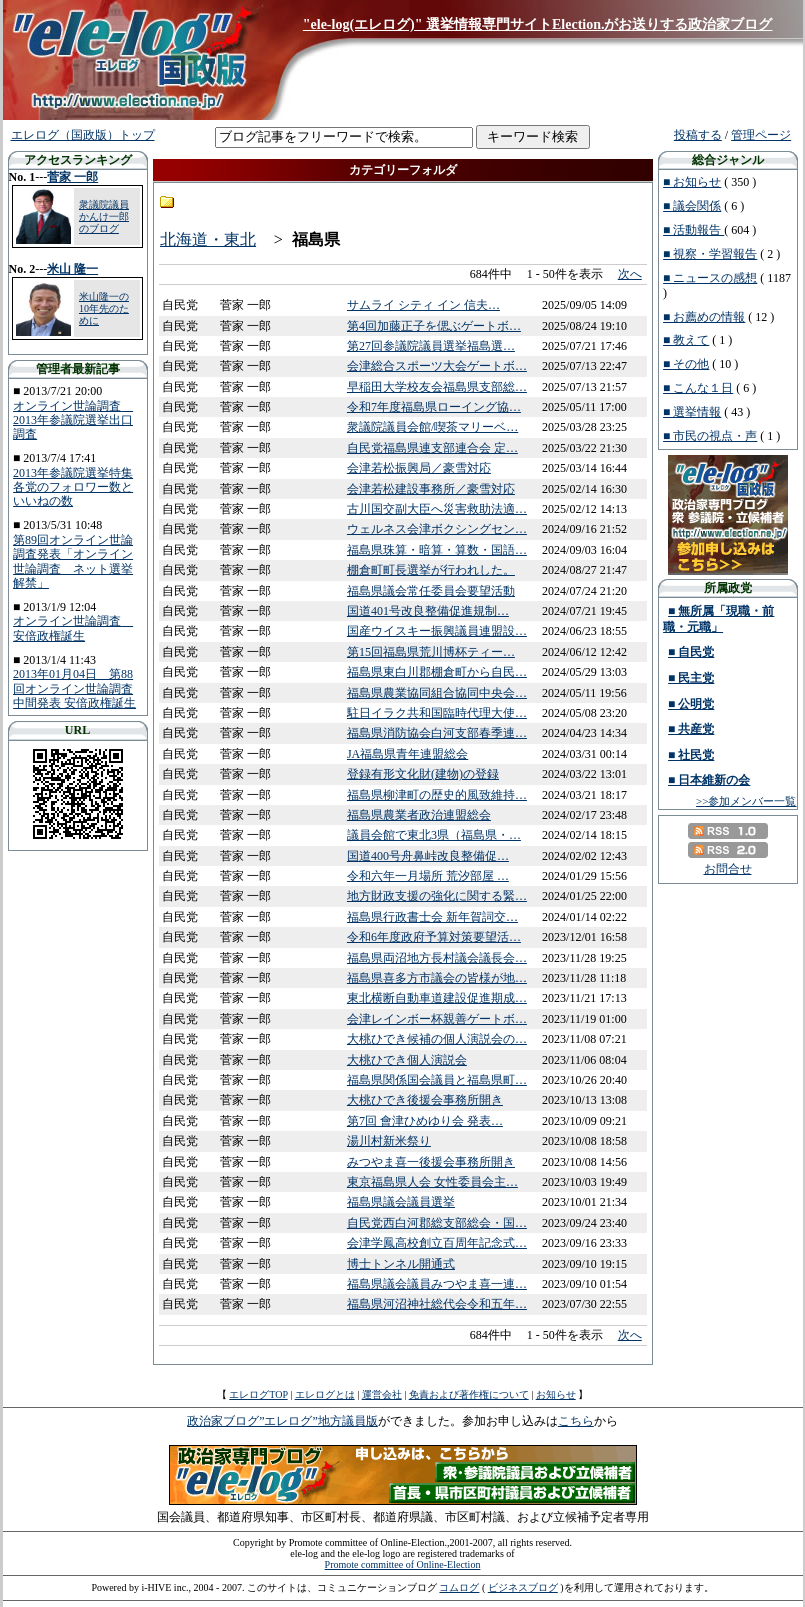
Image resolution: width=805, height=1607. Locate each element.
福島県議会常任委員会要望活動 (431, 591)
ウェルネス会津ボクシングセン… (437, 529)
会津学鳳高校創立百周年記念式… (437, 1243)
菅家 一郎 (72, 177)
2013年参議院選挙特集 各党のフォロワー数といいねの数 (73, 487)
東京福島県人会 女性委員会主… (432, 1182)
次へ (630, 274)
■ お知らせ (692, 182)
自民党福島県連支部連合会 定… (432, 448)
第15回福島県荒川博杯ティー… (431, 652)
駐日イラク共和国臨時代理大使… (437, 713)
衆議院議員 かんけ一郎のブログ (104, 216)
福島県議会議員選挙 (401, 1202)
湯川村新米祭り (389, 1141)
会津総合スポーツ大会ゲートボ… (437, 366)
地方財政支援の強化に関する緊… (437, 896)
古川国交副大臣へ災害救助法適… (437, 509)
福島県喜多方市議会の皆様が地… (437, 978)
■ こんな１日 (698, 388)
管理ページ (761, 135)
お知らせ (556, 1394)
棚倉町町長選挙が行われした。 (431, 570)
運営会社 (382, 1394)
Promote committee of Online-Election (403, 1564)
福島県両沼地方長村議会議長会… (437, 958)
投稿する (698, 135)
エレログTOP (258, 1394)
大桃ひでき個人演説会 (407, 1060)
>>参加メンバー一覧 (746, 801)
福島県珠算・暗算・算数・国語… (437, 550)
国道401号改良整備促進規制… (428, 611)
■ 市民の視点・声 (710, 436)
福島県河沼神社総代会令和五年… (437, 1304)
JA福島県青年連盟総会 (407, 754)
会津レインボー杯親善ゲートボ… (437, 1019)
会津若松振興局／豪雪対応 (419, 468)
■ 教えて (686, 340)
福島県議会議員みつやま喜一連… (437, 1284)
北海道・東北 (208, 239)
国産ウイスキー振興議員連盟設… (437, 631)
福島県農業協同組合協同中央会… (437, 693)
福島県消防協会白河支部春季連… (437, 733)
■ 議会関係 (692, 206)
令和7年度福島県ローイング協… (434, 407)
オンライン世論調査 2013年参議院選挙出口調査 (73, 420)
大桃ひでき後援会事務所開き (425, 1100)
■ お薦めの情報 (704, 317)
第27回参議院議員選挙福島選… (431, 346)
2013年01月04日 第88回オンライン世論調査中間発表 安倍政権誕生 (74, 688)
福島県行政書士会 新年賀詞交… (432, 917)
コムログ (459, 1587)
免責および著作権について (469, 1394)
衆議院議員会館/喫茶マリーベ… (432, 427)
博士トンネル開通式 (401, 1264)
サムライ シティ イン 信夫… (423, 305)
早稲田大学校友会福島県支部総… (437, 387)
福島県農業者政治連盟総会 (419, 815)
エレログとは (325, 1394)
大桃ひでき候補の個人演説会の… (437, 1039)
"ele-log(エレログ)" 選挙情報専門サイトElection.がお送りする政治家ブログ (538, 24)
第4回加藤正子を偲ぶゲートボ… (434, 326)
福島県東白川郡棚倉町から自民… (437, 672)
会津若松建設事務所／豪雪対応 (431, 489)
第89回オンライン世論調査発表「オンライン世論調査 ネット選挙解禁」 (73, 561)
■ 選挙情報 (692, 412)
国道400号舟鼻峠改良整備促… (428, 856)
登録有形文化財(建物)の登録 (423, 774)
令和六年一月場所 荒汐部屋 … (428, 876)
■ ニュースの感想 (710, 278)
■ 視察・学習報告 (710, 254)
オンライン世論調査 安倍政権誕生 (73, 628)
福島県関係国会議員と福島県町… (437, 1080)
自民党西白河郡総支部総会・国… (437, 1223)
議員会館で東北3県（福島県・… (434, 835)
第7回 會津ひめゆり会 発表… (425, 1121)
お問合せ (728, 869)
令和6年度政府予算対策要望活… (434, 937)
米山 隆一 (72, 269)
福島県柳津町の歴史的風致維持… (437, 795)
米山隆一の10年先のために (104, 308)
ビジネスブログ (523, 1587)
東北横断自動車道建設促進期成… (437, 998)
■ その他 (686, 364)
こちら (576, 1421)
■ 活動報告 (693, 230)
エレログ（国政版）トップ (83, 135)
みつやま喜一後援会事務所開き (431, 1162)
